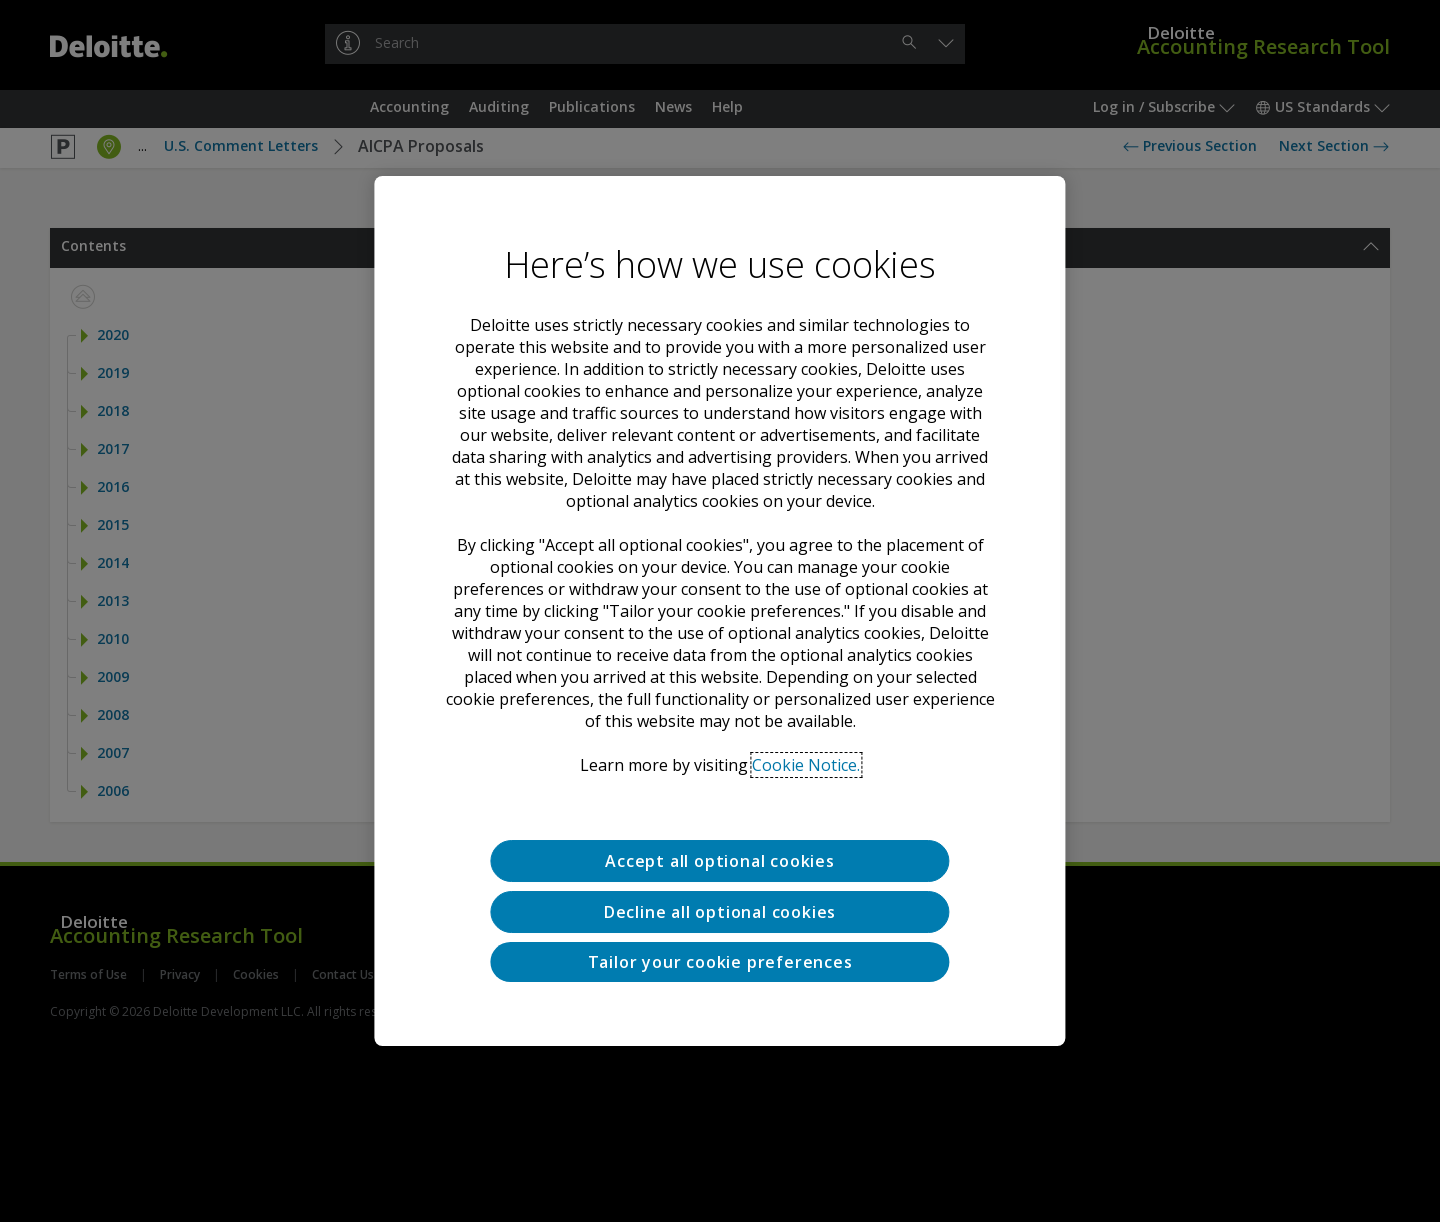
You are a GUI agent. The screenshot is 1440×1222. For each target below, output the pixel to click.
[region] (719, 611)
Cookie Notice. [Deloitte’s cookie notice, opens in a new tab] (806, 765)
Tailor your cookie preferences (720, 962)
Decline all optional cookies (720, 912)
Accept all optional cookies (720, 861)
